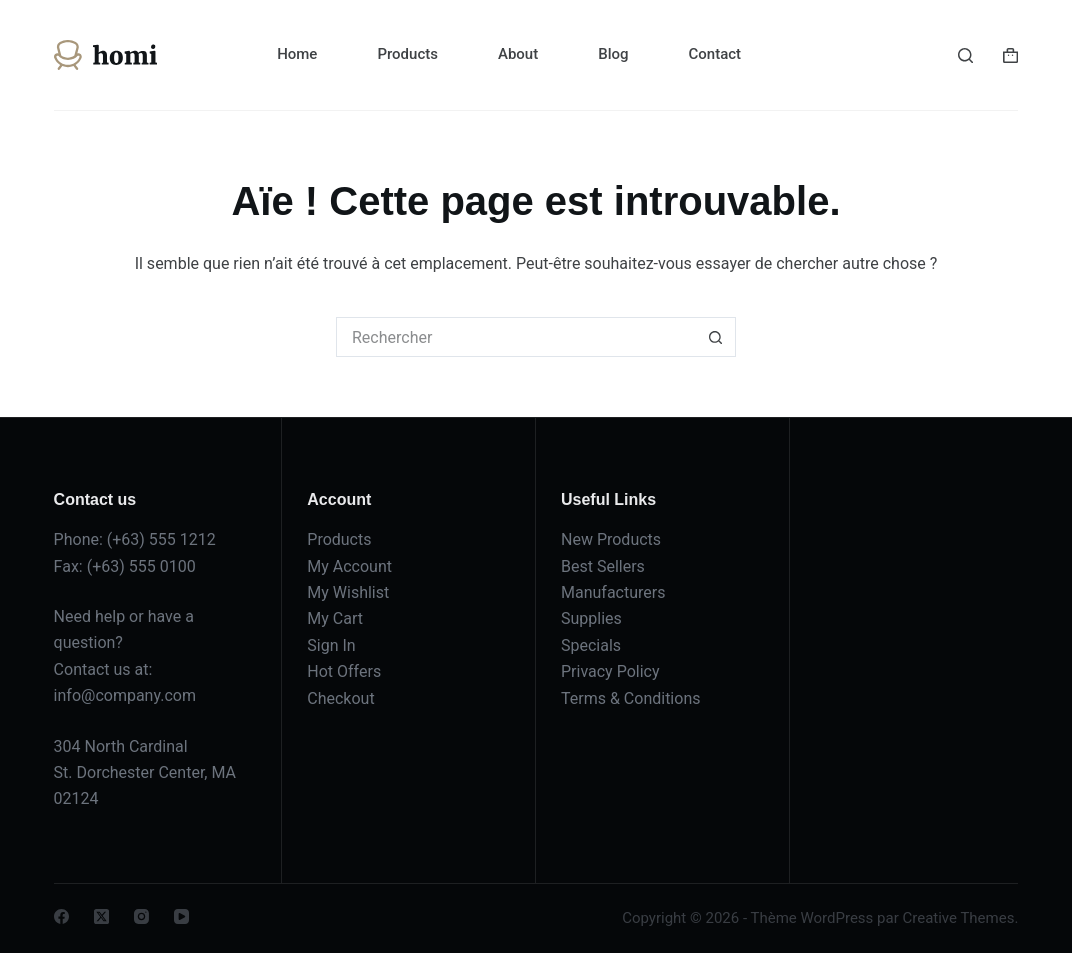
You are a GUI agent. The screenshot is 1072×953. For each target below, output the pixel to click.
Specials (591, 645)
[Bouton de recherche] (716, 337)
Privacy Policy (610, 671)
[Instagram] (141, 916)
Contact (714, 54)
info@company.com (125, 695)
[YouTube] (181, 916)
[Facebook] (61, 916)
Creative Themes (958, 918)
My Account (349, 566)
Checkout (340, 698)
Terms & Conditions (631, 698)
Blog (613, 54)
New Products (611, 539)
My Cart (335, 618)
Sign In (331, 645)
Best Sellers (603, 566)
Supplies (591, 618)
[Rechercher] (965, 55)
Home (297, 54)
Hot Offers (344, 671)
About (518, 54)
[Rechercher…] (516, 337)
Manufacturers (613, 592)
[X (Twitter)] (101, 916)
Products (407, 54)
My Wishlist (348, 592)
